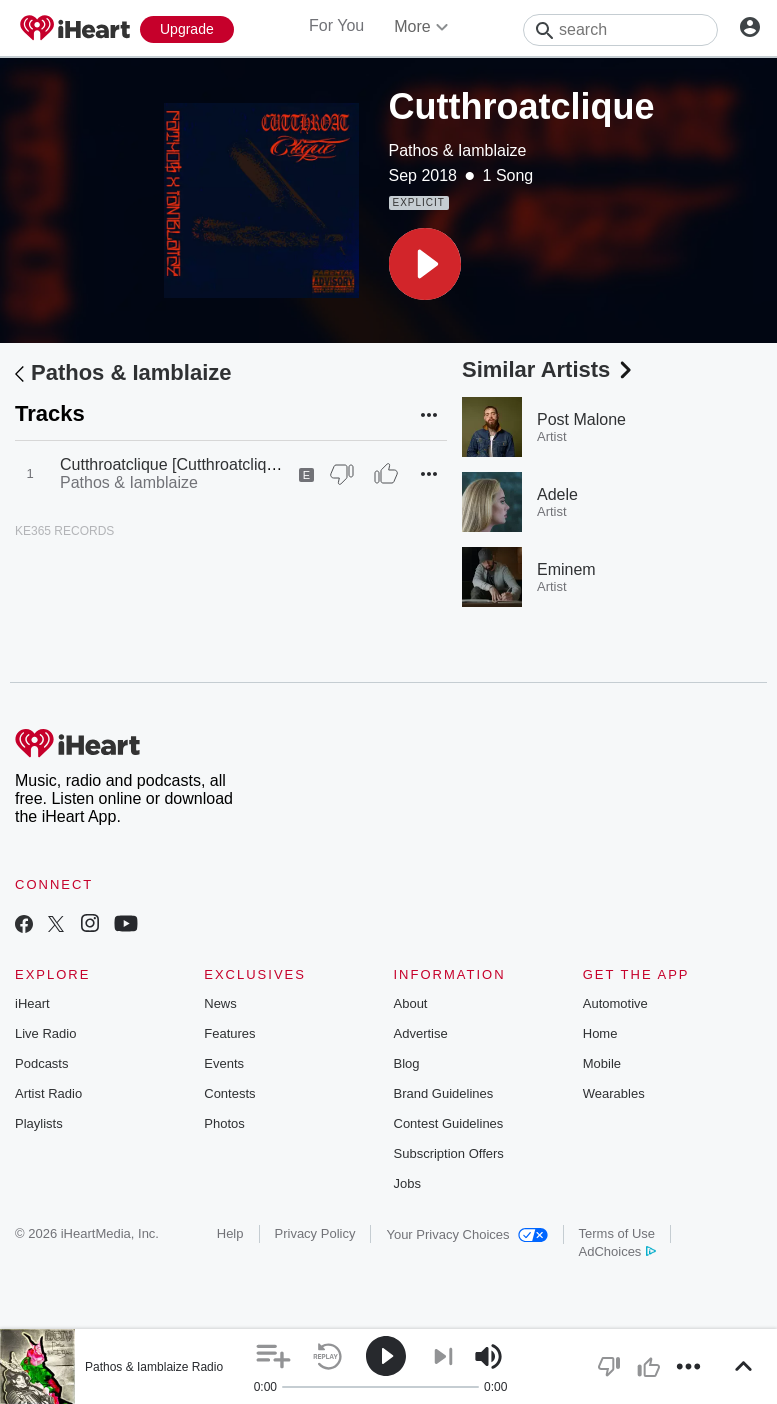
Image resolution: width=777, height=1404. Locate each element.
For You (336, 25)
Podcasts (41, 1063)
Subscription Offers (449, 1153)
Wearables (614, 1093)
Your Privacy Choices (466, 1234)
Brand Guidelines (444, 1093)
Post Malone (581, 419)
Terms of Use (617, 1233)
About (411, 1003)
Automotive (615, 1003)
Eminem (566, 569)
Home (600, 1033)
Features (229, 1033)
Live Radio (45, 1033)
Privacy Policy (315, 1233)
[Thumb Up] (386, 474)
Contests (229, 1093)
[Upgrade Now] (187, 29)
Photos (224, 1123)
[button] (425, 264)
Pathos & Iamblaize (458, 150)
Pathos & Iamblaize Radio (154, 1367)
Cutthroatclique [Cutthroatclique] (174, 464)
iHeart (32, 1003)
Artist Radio (48, 1093)
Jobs (407, 1183)
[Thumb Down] (342, 474)
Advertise (421, 1033)
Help (230, 1233)
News (220, 1003)
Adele (557, 494)
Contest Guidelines (449, 1123)
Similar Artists (549, 369)
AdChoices (617, 1251)
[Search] (620, 30)
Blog (407, 1063)
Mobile (602, 1063)
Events (224, 1063)
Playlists (39, 1123)
